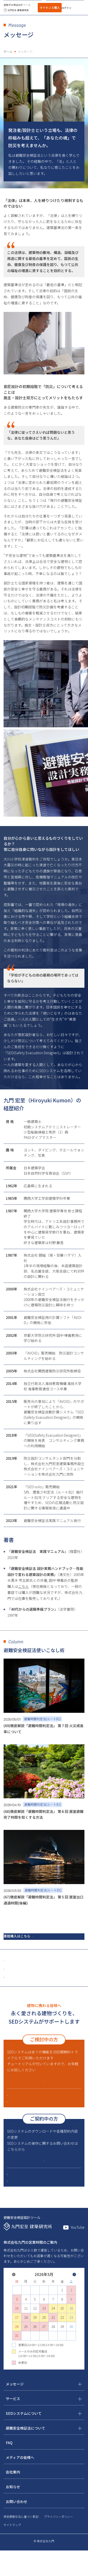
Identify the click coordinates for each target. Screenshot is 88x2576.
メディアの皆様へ (20, 2482)
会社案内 (13, 2497)
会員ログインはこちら (44, 2184)
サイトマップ (12, 2550)
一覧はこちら (70, 1918)
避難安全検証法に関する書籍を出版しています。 (57, 1947)
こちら (23, 1586)
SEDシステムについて (27, 2116)
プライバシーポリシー (58, 2542)
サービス (13, 2424)
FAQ (9, 2468)
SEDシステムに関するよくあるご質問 (40, 2197)
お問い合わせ (16, 2526)
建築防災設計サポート (28, 2205)
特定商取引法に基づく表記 (21, 2542)
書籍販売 (13, 1998)
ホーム (8, 51)
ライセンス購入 (46, 7)
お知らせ (13, 2512)
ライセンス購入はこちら (44, 2103)
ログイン (66, 7)
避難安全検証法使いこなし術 (28, 1989)
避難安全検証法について (25, 2453)
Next (61, 2301)
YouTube (74, 2253)
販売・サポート (22, 2124)
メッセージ (15, 2409)
